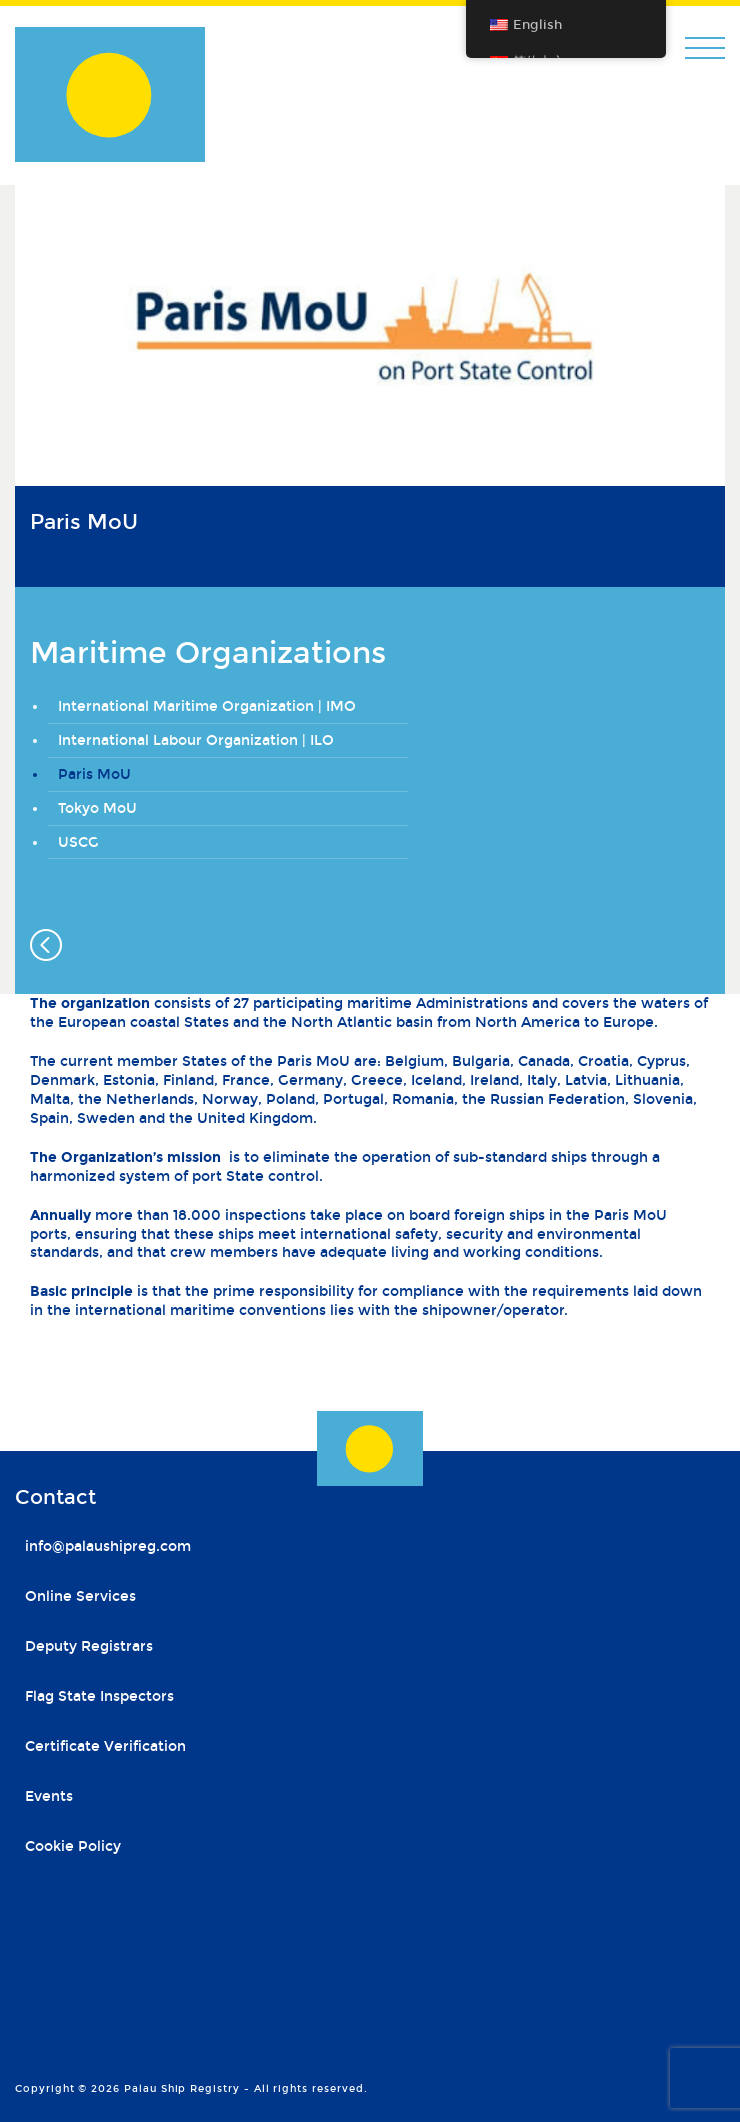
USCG (78, 842)
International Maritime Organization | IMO (207, 706)
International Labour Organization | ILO (196, 740)
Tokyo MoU (97, 808)
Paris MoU (94, 774)
